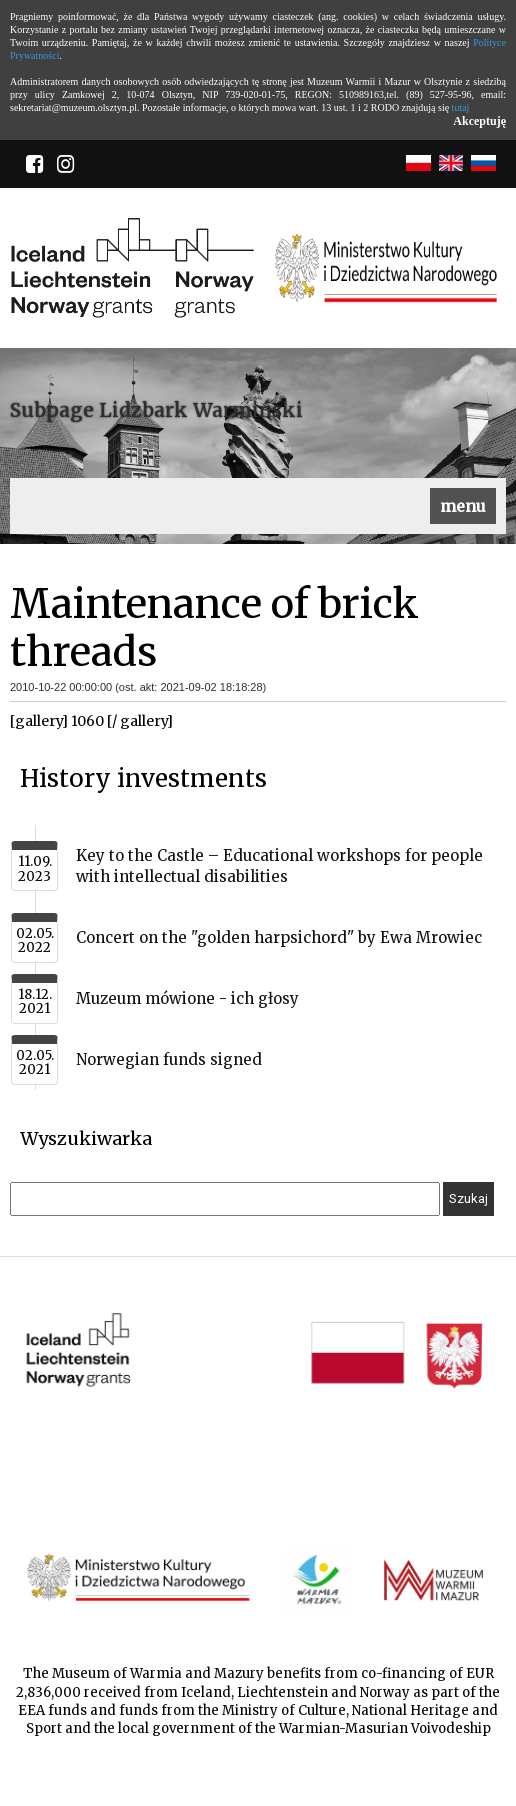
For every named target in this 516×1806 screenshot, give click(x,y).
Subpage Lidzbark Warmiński (156, 410)
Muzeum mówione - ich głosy (187, 998)
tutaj (461, 107)
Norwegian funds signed (169, 1059)
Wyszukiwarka (86, 1138)
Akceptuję (479, 121)
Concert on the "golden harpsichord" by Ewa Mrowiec (279, 937)
